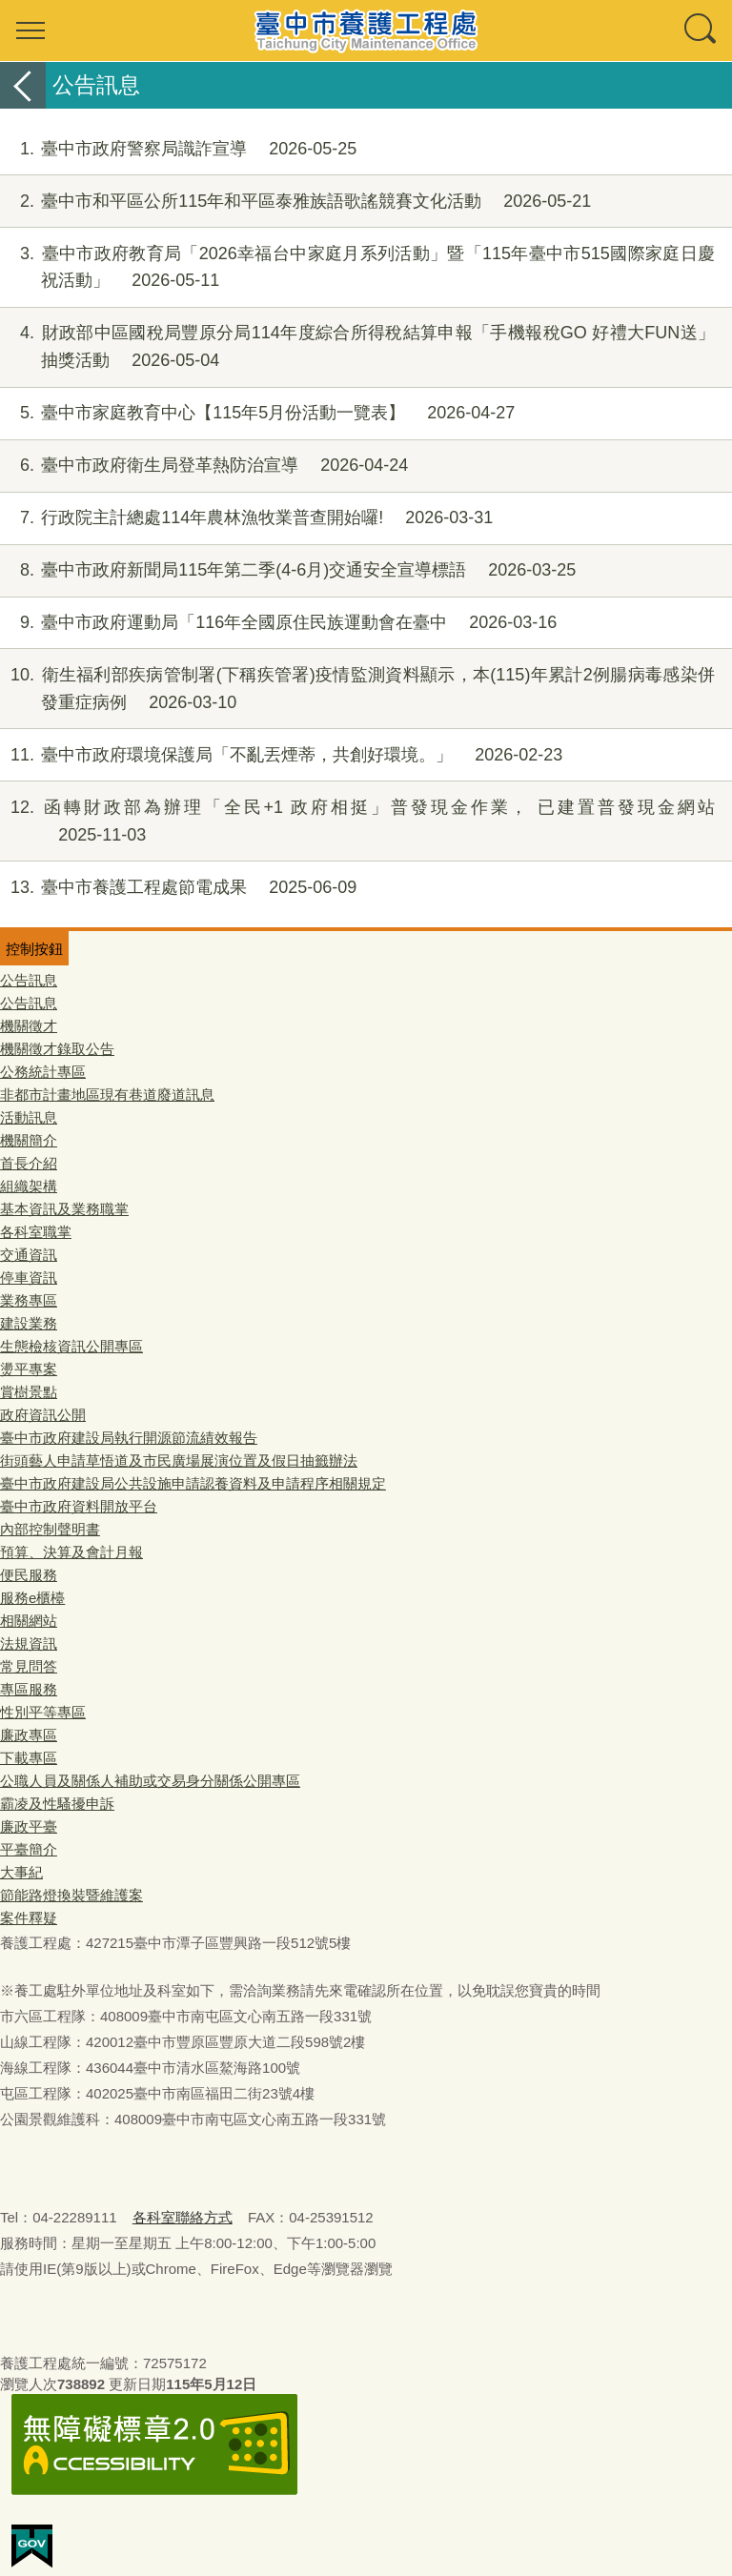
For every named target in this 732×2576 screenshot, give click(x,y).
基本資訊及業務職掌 (64, 1209)
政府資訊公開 (43, 1415)
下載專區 (28, 1758)
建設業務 (28, 1323)
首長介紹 (28, 1163)
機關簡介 (28, 1140)
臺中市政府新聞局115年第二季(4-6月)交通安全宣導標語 (288, 570)
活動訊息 (28, 1117)
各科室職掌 (35, 1232)
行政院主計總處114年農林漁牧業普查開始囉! (246, 518)
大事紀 (21, 1872)
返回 (23, 85)
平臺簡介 (28, 1849)
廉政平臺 (28, 1826)
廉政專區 (28, 1735)
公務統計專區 (43, 1072)
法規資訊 (28, 1643)
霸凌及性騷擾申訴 (57, 1803)
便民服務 (28, 1575)
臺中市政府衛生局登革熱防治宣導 (204, 465)
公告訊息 (28, 980)
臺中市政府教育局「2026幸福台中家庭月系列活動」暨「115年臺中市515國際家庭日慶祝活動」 (357, 267)
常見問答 (28, 1666)
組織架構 (28, 1186)
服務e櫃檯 (32, 1598)
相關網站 (28, 1621)
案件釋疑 (28, 1918)
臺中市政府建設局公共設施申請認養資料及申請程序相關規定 (193, 1483)
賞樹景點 (28, 1392)
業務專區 (28, 1300)
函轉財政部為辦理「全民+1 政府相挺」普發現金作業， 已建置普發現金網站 (357, 821)
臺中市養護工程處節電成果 (178, 888)
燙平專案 (28, 1369)
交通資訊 (28, 1255)
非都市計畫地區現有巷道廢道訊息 (107, 1094)
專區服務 (28, 1689)
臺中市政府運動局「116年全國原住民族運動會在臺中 (278, 623)
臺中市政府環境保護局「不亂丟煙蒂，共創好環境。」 (281, 755)
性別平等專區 (43, 1712)
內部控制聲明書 (50, 1529)
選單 (30, 30)
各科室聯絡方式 (182, 2217)
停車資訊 (28, 1277)
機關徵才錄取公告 (57, 1049)
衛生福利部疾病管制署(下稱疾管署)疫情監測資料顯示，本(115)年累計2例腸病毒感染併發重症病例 (357, 689)
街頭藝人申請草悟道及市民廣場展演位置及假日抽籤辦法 (178, 1460)
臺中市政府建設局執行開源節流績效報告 (128, 1438)
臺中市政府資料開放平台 (78, 1506)
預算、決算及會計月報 (71, 1552)
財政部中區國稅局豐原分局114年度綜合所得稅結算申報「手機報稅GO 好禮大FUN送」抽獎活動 (357, 347)
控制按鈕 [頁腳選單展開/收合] (34, 949)
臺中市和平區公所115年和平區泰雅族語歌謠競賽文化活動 (295, 201)
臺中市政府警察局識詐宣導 (178, 149)
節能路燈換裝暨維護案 (71, 1895)
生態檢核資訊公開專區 (71, 1346)
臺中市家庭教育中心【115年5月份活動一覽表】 (257, 413)
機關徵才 (28, 1026)
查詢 (701, 30)
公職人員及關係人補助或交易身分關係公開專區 (150, 1781)
